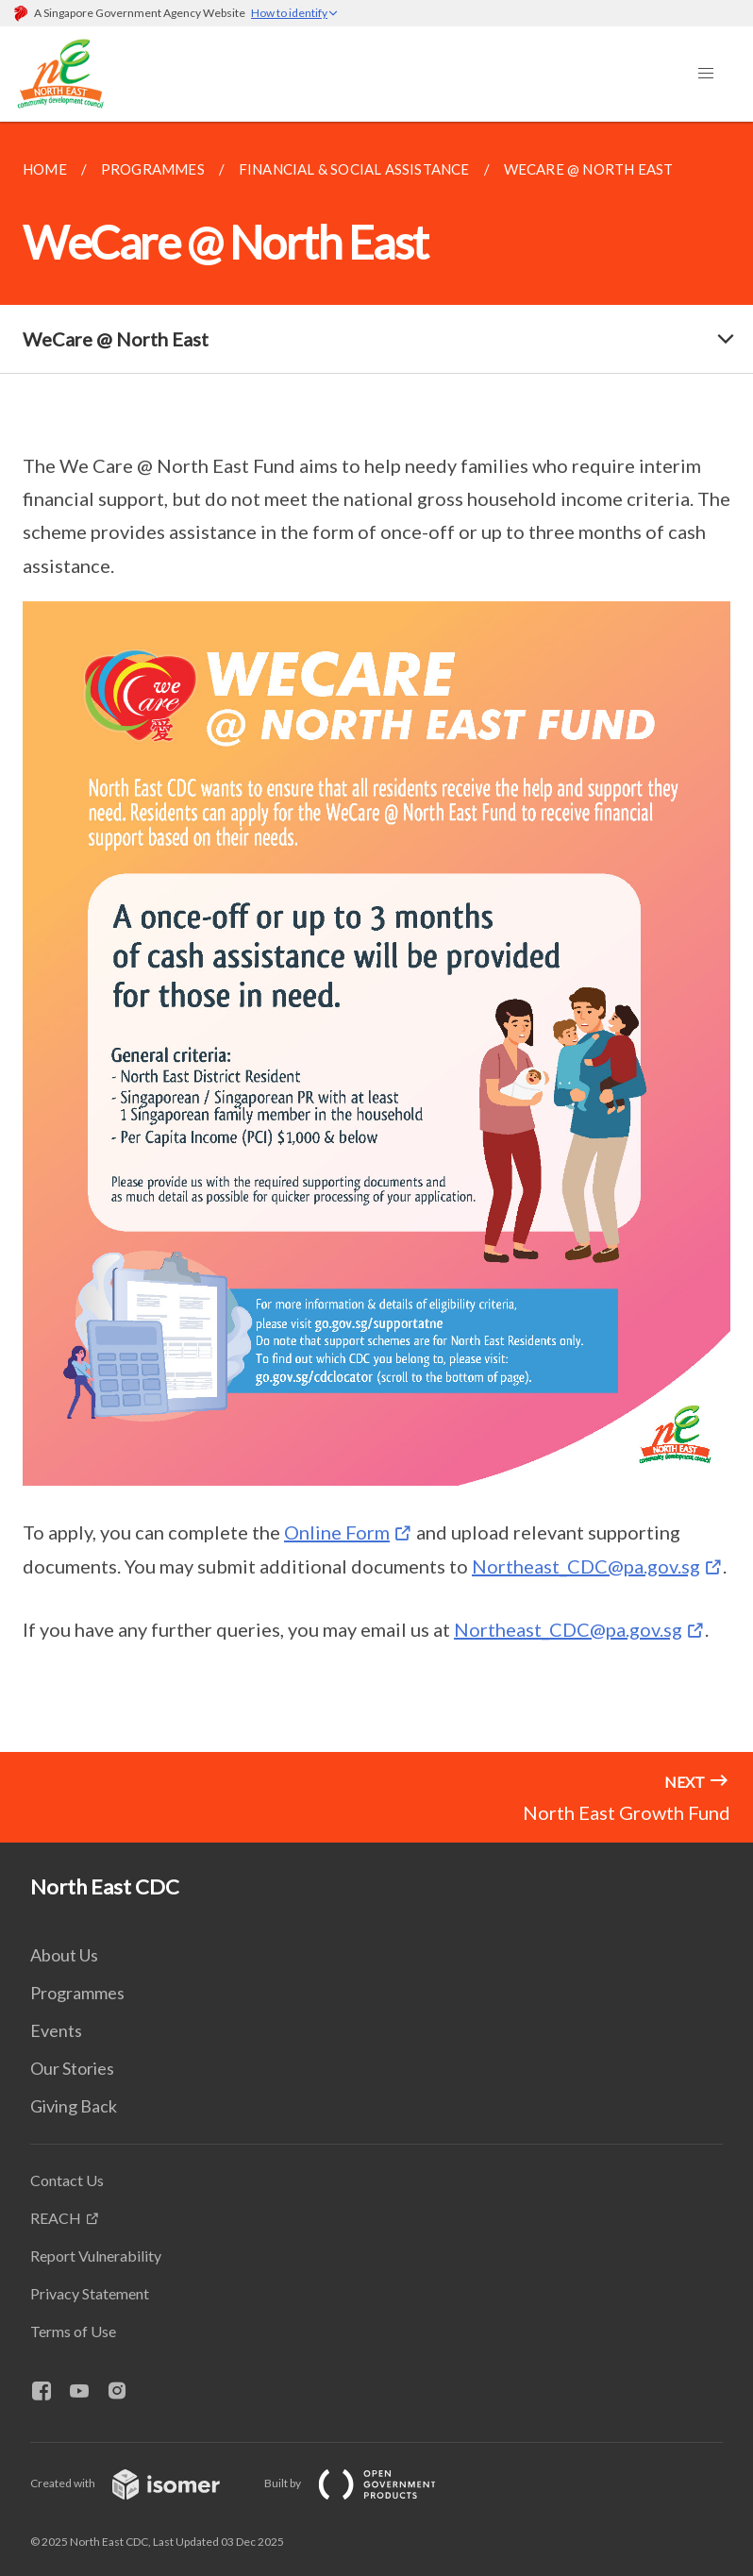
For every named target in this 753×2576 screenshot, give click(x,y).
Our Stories (72, 2068)
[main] (376, 937)
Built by (365, 2483)
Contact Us (67, 2180)
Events (56, 2030)
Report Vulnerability (95, 2256)
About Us (64, 1955)
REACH (55, 2218)
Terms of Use (73, 2331)
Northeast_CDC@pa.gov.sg (586, 1566)
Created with (140, 2483)
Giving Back (73, 2106)
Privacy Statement (89, 2293)
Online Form (337, 1532)
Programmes (77, 1992)
